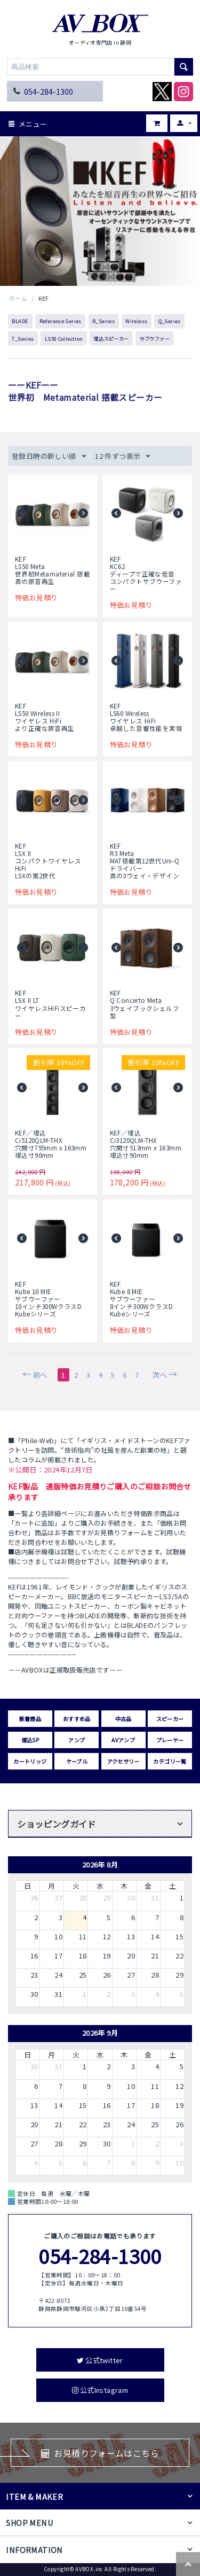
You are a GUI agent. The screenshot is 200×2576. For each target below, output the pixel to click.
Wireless (136, 321)
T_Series (23, 338)
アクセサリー (123, 1761)
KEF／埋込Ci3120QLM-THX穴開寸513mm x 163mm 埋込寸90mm (145, 1144)
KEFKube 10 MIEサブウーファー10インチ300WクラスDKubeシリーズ (48, 1299)
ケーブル (77, 1761)
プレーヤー (170, 1740)
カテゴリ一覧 (169, 1761)
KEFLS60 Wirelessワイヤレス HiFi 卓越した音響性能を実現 (146, 717)
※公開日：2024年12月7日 (50, 1469)
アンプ (76, 1740)
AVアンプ (123, 1740)
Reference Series (60, 321)
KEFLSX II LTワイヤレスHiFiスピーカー (50, 1004)
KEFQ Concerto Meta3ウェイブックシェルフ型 (144, 1004)
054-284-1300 (48, 91)
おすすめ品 (77, 1719)
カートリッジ (29, 1761)
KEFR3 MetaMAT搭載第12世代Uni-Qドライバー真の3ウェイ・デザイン (145, 860)
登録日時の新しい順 (49, 456)
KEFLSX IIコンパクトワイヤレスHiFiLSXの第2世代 (48, 860)
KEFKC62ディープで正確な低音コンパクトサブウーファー (146, 573)
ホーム (18, 298)
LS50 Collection (64, 338)
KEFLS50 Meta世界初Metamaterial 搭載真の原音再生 (52, 570)
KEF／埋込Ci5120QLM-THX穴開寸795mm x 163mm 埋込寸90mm (50, 1144)
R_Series (103, 321)
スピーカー (170, 1719)
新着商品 (30, 1719)
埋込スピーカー (111, 338)
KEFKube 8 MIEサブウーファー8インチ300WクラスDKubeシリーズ (141, 1299)
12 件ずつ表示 (122, 456)
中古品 (123, 1719)
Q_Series (169, 321)
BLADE (20, 321)
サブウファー (155, 338)
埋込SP (30, 1740)
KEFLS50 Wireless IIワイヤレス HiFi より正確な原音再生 (45, 717)
